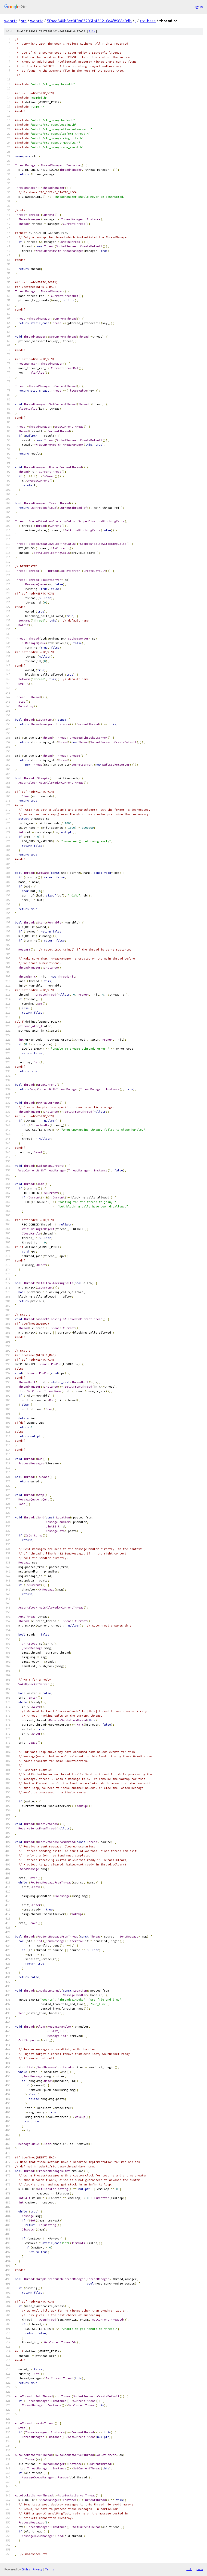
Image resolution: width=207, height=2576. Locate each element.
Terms (49, 2569)
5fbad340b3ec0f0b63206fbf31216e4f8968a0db (89, 20)
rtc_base (148, 20)
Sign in (198, 7)
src (24, 20)
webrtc (10, 20)
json (199, 2569)
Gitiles (26, 2569)
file (92, 31)
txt (189, 2569)
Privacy (37, 2569)
